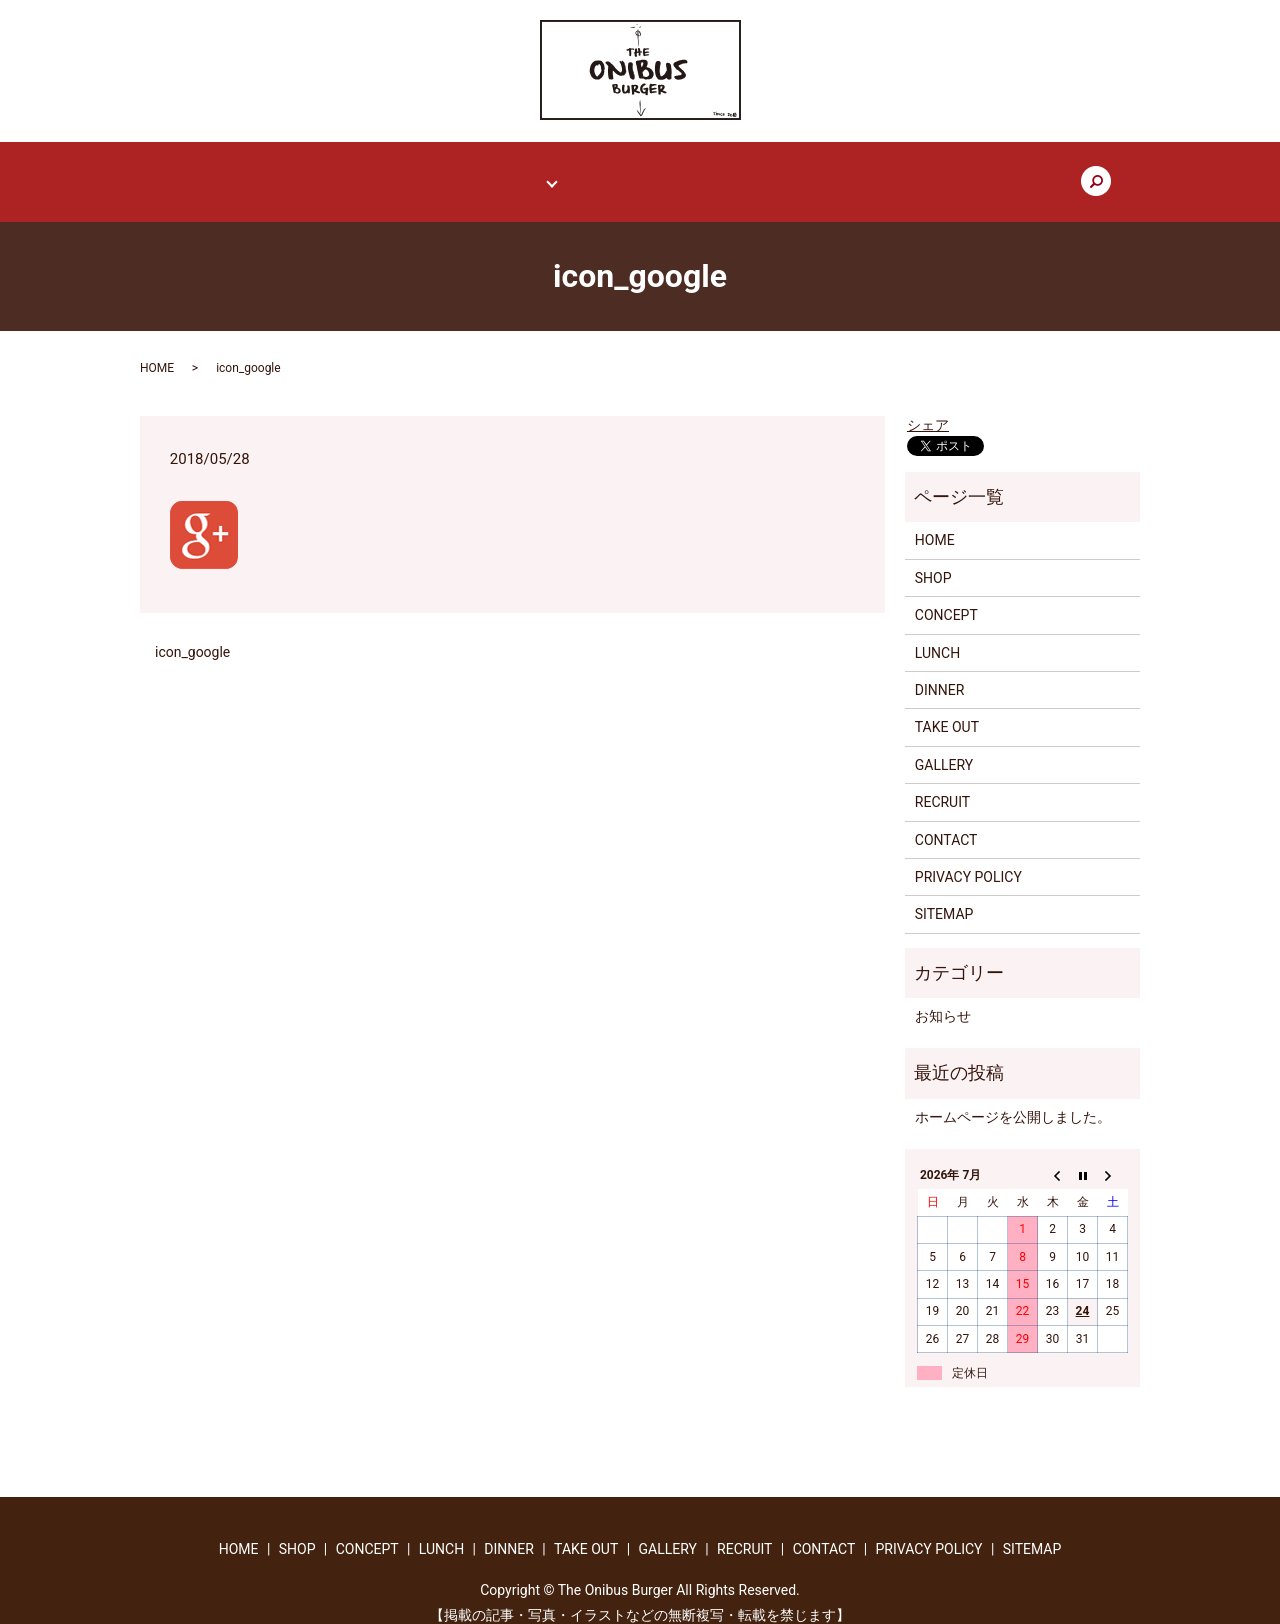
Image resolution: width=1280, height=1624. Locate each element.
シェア (928, 407)
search (995, 173)
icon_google (192, 633)
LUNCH (937, 634)
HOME (290, 172)
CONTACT (914, 172)
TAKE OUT (637, 172)
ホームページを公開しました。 (1013, 1098)
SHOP (362, 172)
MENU (530, 172)
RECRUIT (821, 172)
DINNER (940, 672)
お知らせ (943, 998)
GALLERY (731, 172)
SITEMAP (944, 896)
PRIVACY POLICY (968, 859)
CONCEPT (445, 172)
